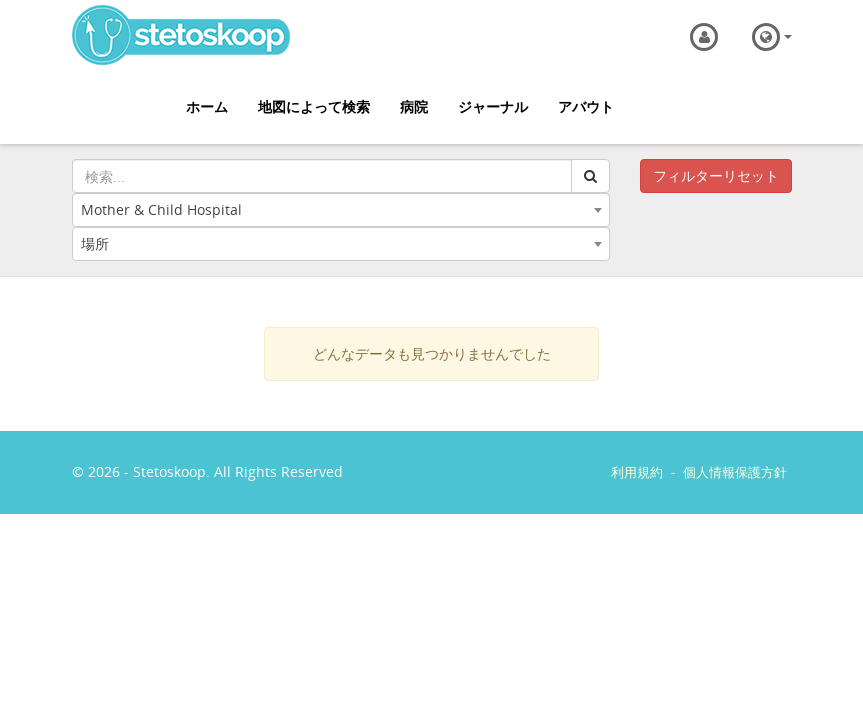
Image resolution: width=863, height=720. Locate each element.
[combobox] (341, 210)
